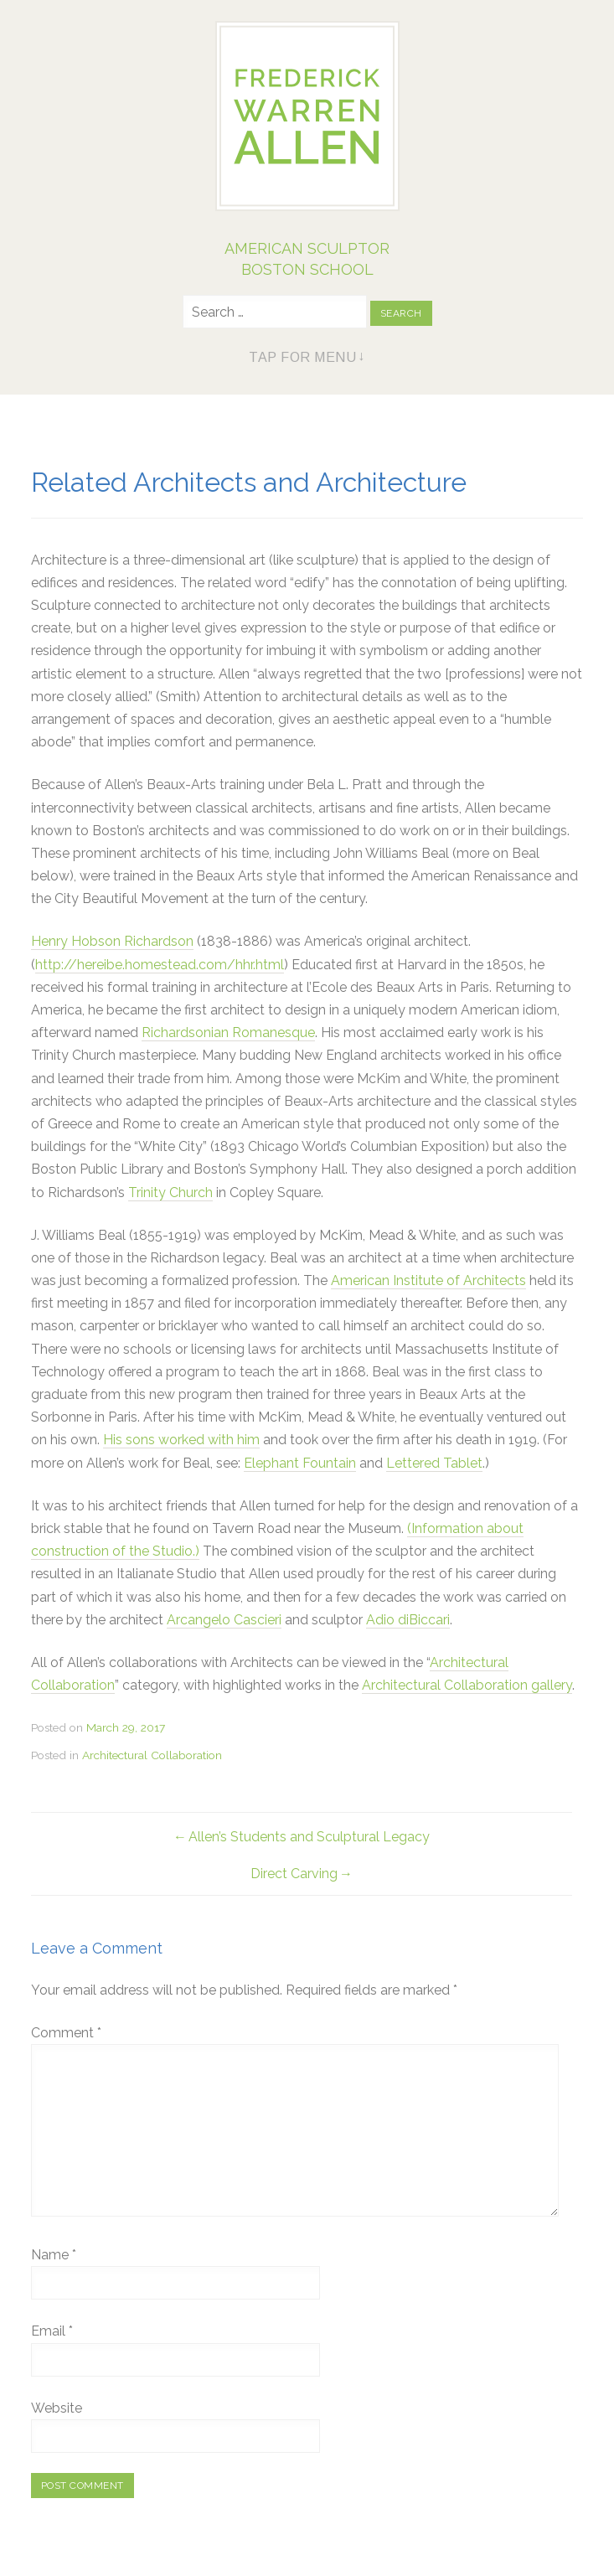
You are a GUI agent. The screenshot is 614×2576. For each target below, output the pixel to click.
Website (56, 2408)
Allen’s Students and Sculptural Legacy (309, 1837)
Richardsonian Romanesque (228, 1032)
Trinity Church (170, 1192)
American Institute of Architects (428, 1280)
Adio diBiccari (408, 1620)
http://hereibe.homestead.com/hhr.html (159, 965)
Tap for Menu (302, 357)
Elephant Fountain (300, 1463)
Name (53, 2255)
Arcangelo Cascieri (224, 1620)
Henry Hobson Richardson (112, 941)
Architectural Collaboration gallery (467, 1685)
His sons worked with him (181, 1440)
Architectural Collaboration (152, 1755)
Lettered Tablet (434, 1463)
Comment (66, 2033)
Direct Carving (294, 1874)
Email (52, 2331)
